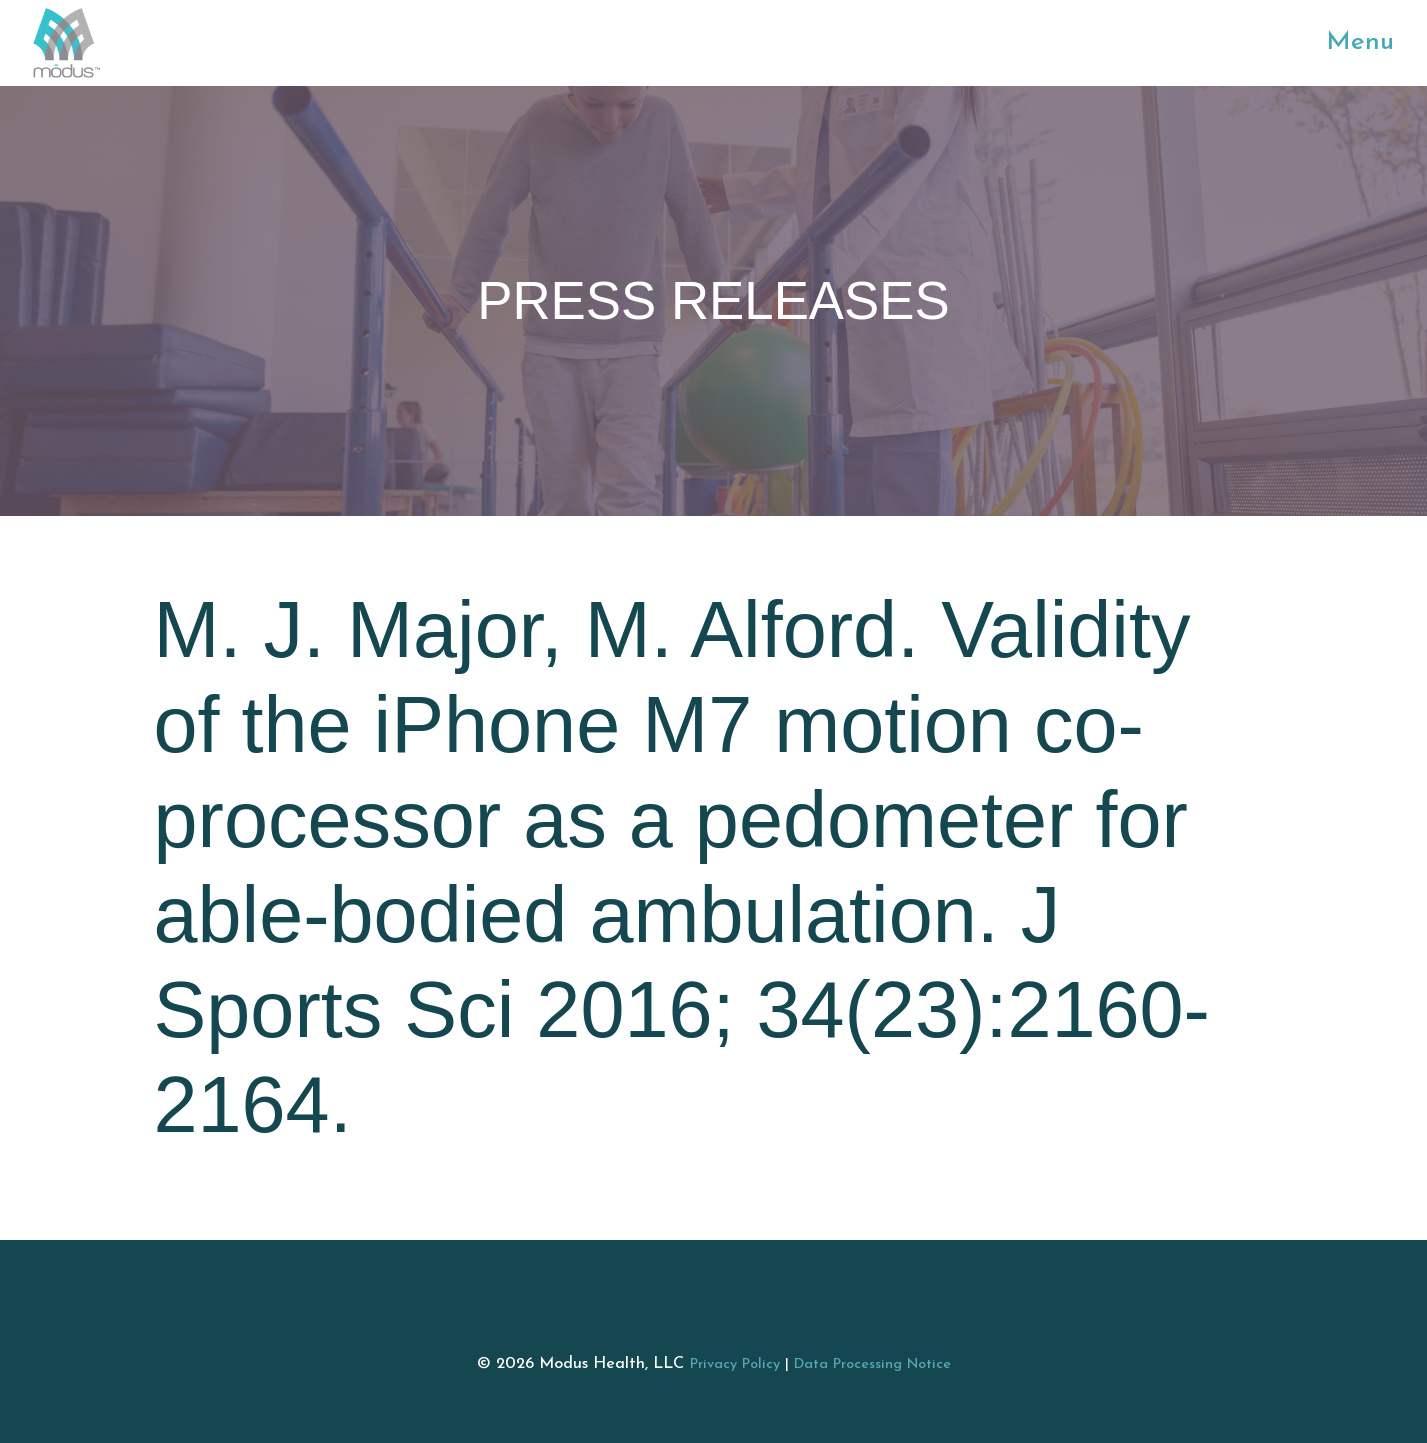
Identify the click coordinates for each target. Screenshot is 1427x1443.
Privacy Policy (735, 1364)
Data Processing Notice (872, 1364)
